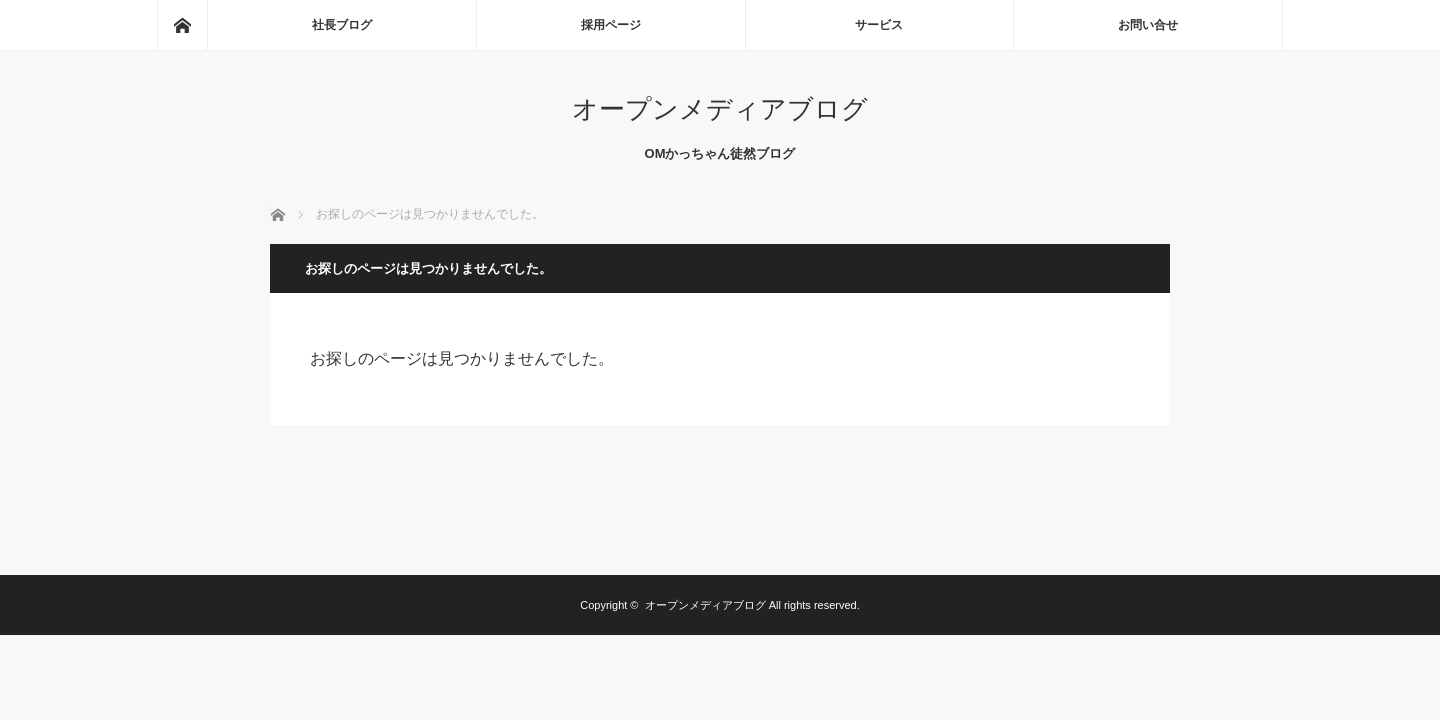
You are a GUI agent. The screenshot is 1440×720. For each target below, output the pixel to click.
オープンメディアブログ (720, 109)
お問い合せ (1148, 25)
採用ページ (611, 25)
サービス (879, 25)
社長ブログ (342, 25)
